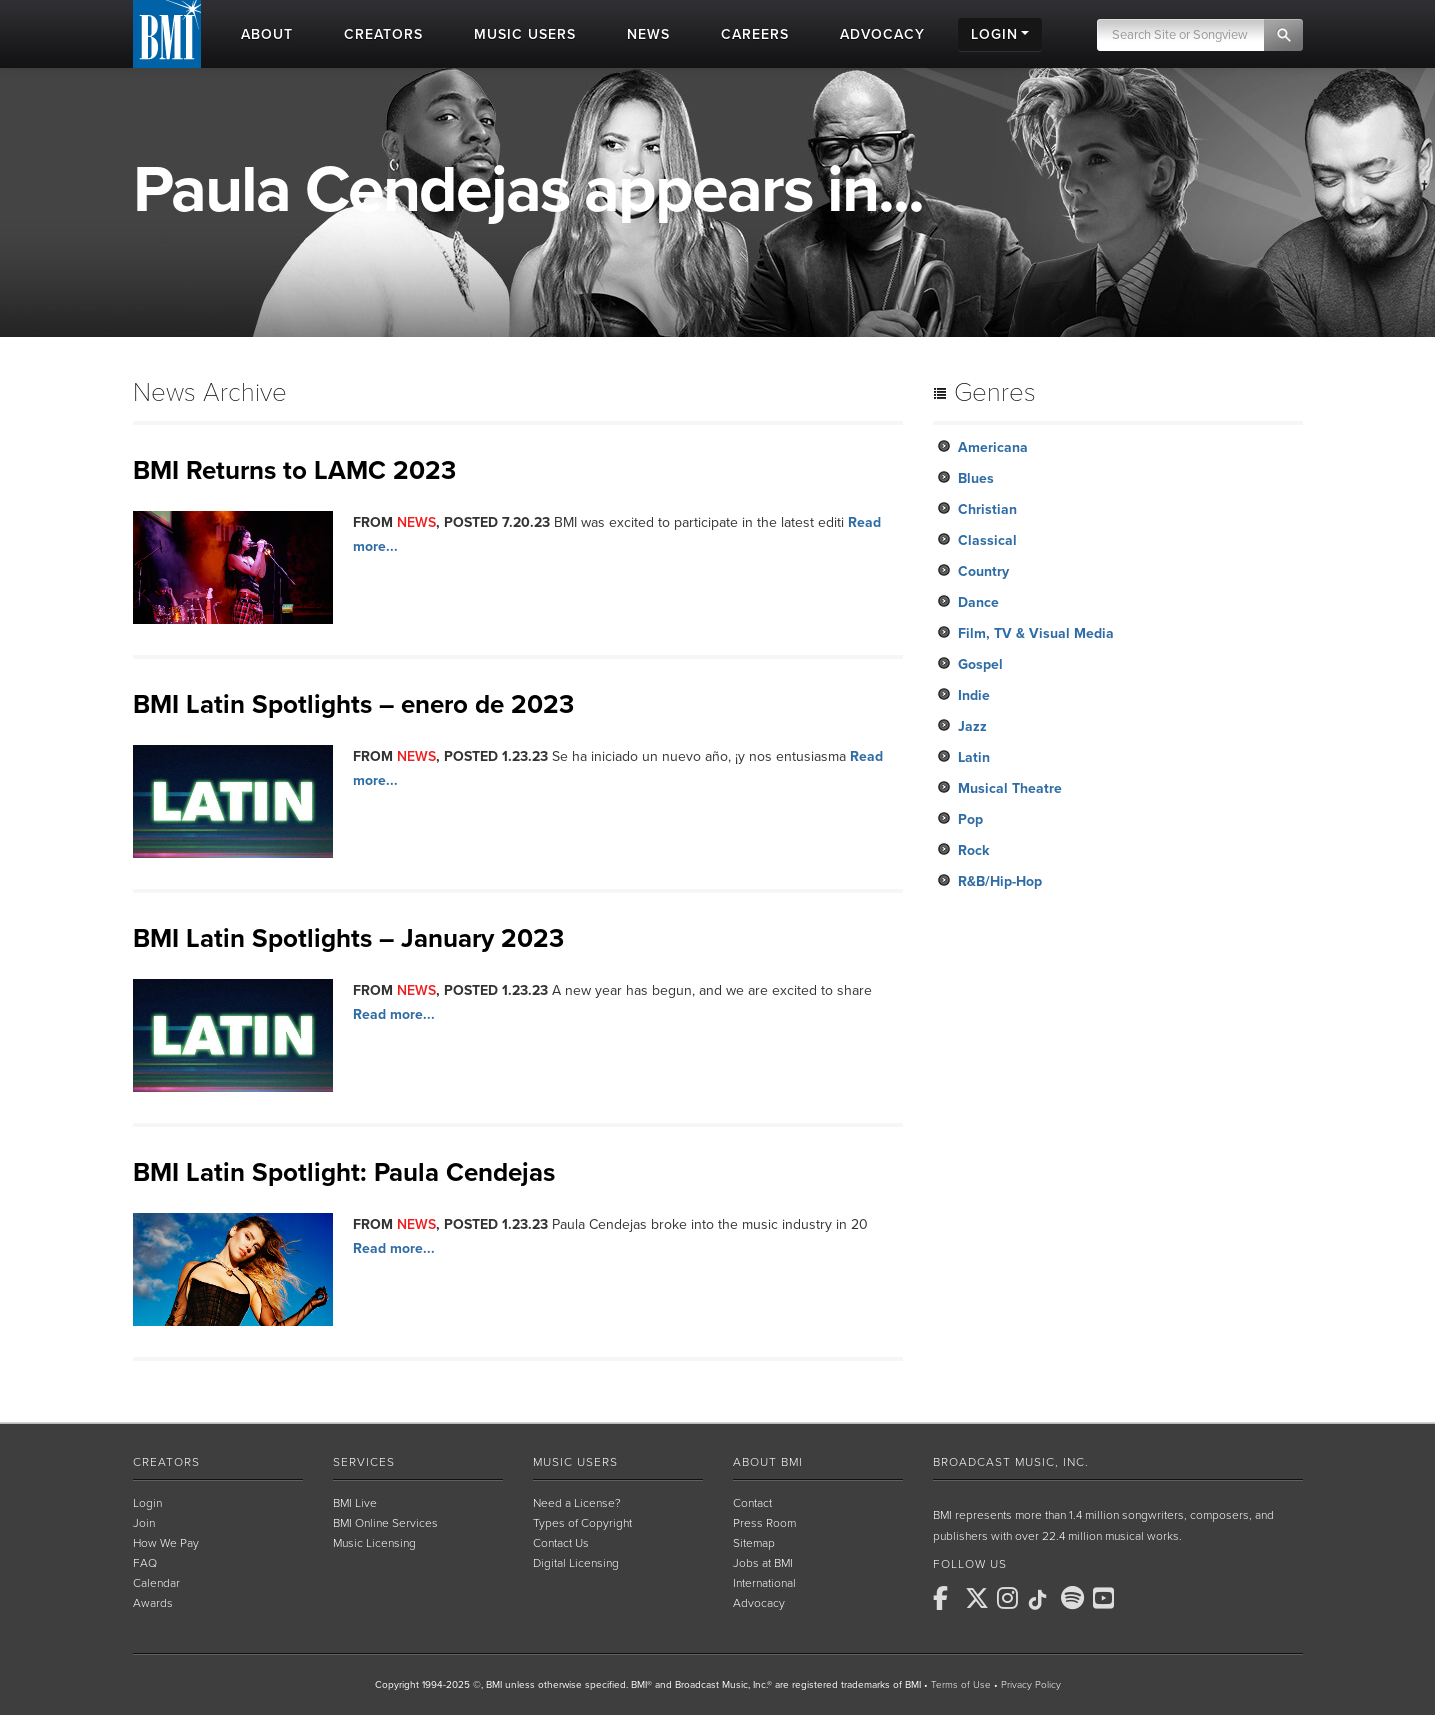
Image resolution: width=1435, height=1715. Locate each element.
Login (147, 1503)
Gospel (980, 664)
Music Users (575, 1462)
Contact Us (561, 1543)
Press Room (764, 1523)
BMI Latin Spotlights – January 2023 (348, 938)
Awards (153, 1603)
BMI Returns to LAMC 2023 (294, 470)
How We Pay (166, 1543)
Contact (752, 1503)
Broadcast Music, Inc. (1011, 1462)
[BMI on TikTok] (1043, 1600)
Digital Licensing (576, 1563)
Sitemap (754, 1543)
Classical (987, 540)
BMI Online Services (385, 1523)
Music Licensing (374, 1543)
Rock (973, 850)
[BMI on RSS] (1139, 1598)
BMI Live (355, 1503)
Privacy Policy (1031, 1685)
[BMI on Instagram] (1011, 1598)
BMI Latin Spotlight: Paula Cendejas (344, 1172)
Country (983, 571)
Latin (974, 757)
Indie (974, 695)
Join (144, 1523)
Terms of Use (961, 1685)
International (764, 1583)
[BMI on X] (979, 1598)
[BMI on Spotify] (1075, 1598)
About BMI (768, 1462)
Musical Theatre (1010, 788)
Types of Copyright (582, 1523)
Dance (978, 602)
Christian (987, 509)
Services (364, 1462)
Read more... (394, 1014)
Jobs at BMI (763, 1563)
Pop (970, 819)
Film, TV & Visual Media (1036, 633)
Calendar (156, 1583)
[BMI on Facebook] (947, 1598)
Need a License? (577, 1503)
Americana (993, 447)
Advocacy (759, 1603)
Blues (976, 478)
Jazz (972, 726)
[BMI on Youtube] (1107, 1598)
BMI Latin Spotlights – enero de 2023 (353, 704)
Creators (166, 1462)
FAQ (145, 1563)
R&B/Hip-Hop (1000, 881)
